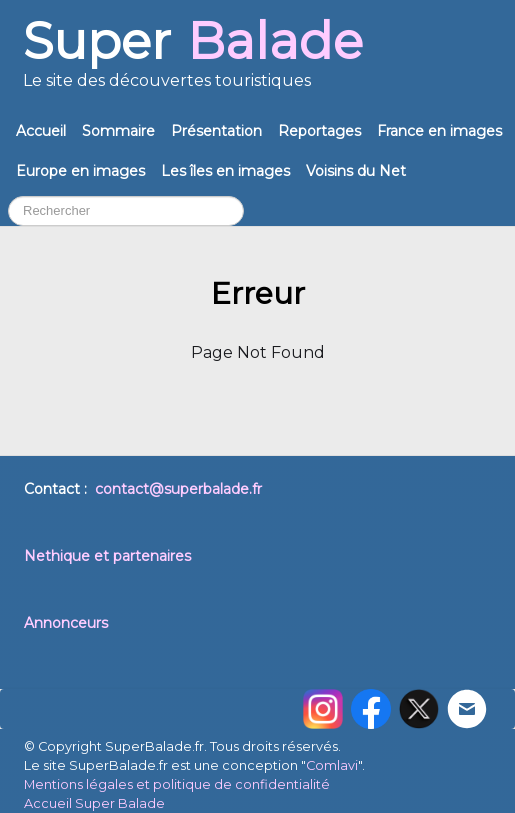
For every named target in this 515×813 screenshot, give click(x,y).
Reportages (319, 131)
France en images (439, 131)
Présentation (216, 131)
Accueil (41, 131)
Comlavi (332, 765)
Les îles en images (225, 171)
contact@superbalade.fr (178, 489)
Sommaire (118, 131)
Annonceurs (66, 623)
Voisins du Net (356, 171)
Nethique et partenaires (107, 556)
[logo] (193, 61)
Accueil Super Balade (94, 803)
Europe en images (80, 171)
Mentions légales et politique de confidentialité (177, 784)
